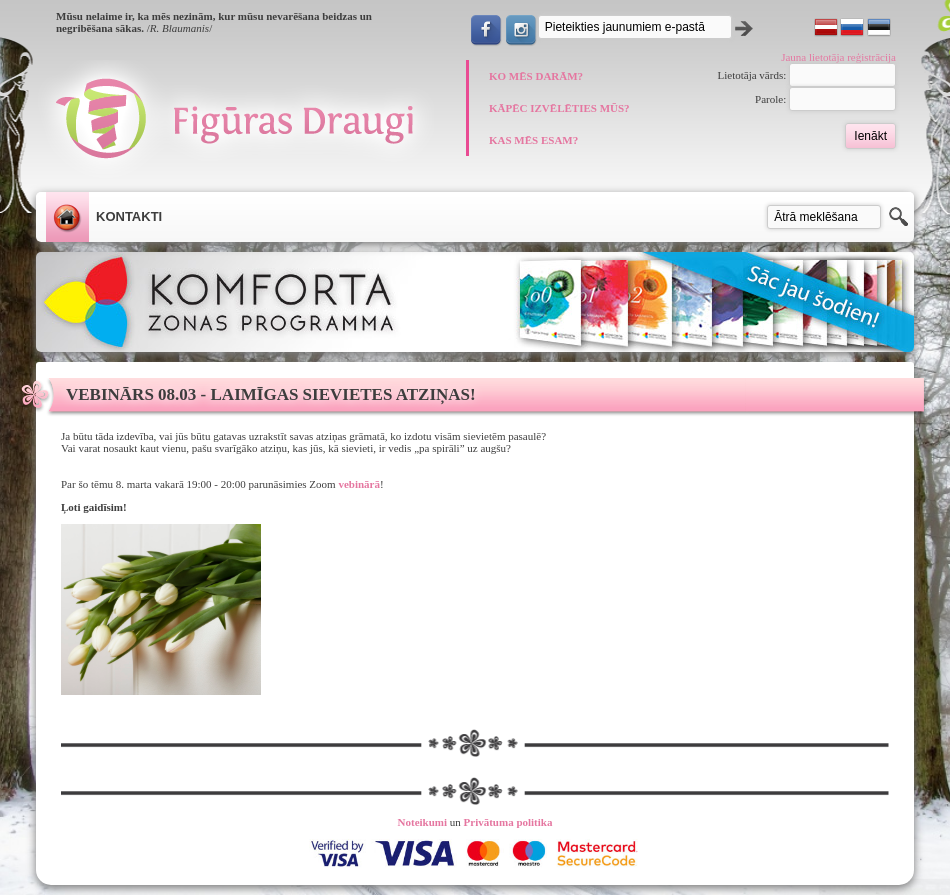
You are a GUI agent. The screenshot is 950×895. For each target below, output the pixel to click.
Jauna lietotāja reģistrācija (838, 57)
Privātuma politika (508, 822)
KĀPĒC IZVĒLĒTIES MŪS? (559, 108)
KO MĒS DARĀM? (536, 76)
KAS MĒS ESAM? (533, 140)
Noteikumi (423, 822)
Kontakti (129, 216)
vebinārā (359, 484)
